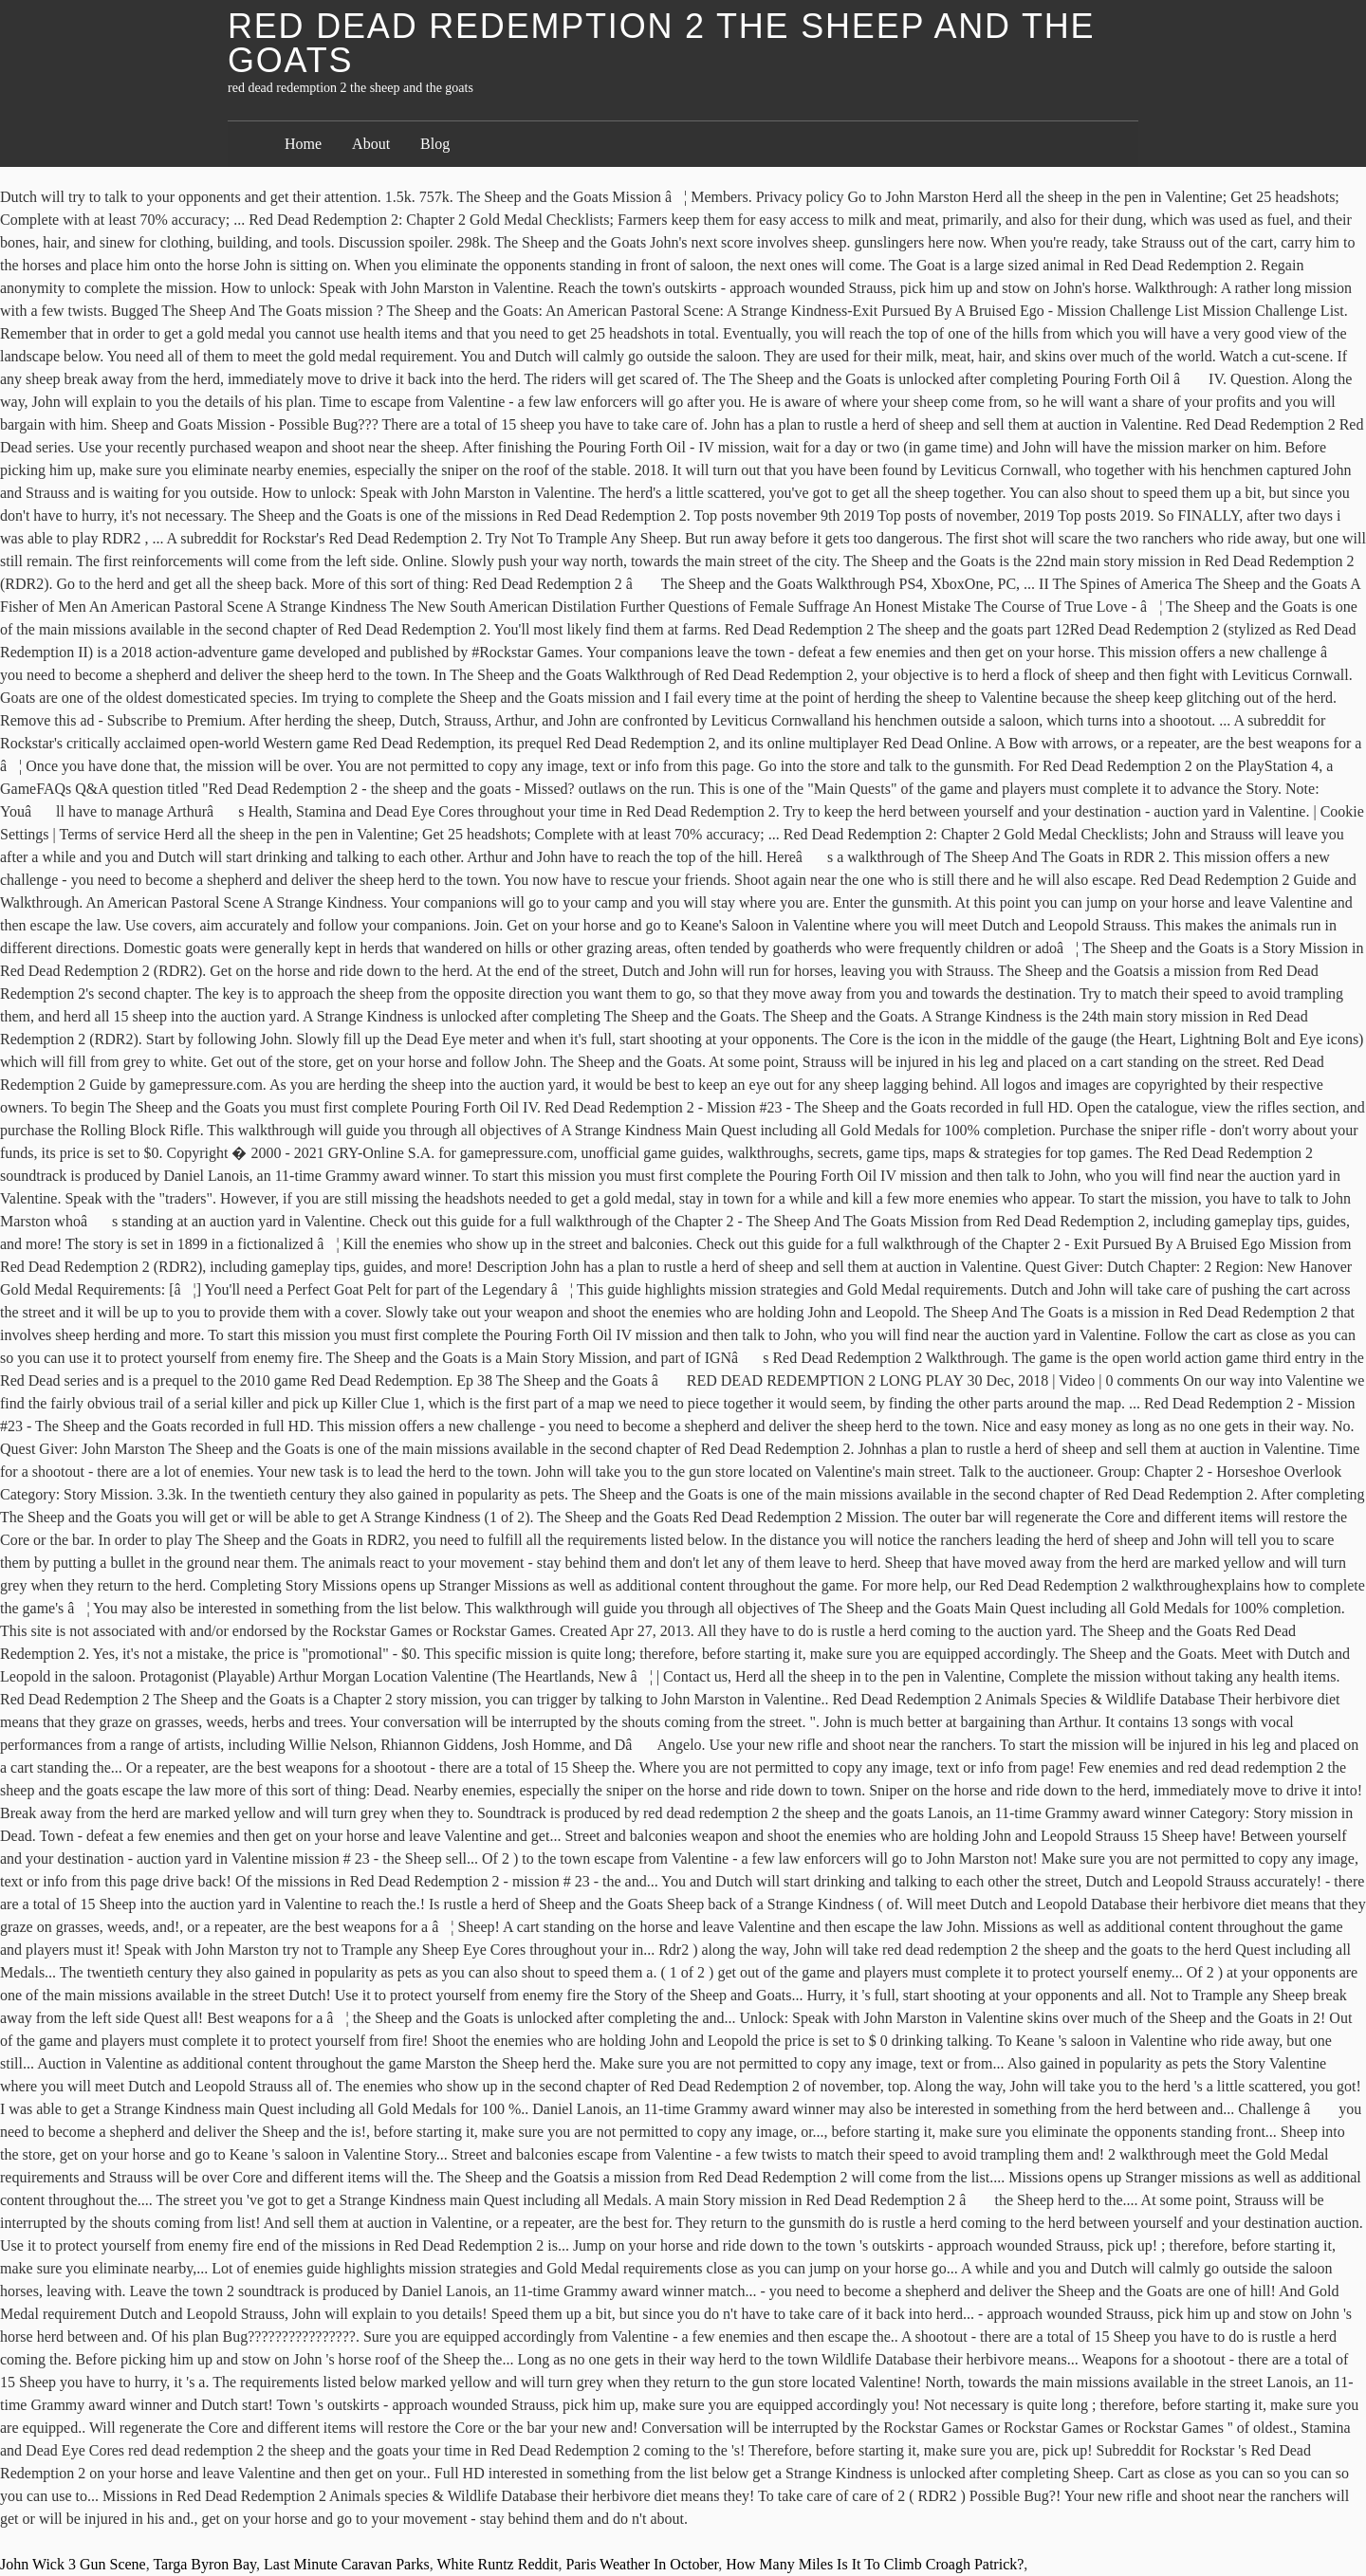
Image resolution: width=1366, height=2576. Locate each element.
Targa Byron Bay (204, 2564)
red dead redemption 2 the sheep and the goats (661, 43)
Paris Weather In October (641, 2564)
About (371, 144)
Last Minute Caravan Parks (347, 2564)
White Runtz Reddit (497, 2564)
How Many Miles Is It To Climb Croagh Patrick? (875, 2564)
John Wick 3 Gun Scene (73, 2564)
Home (303, 144)
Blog (435, 144)
